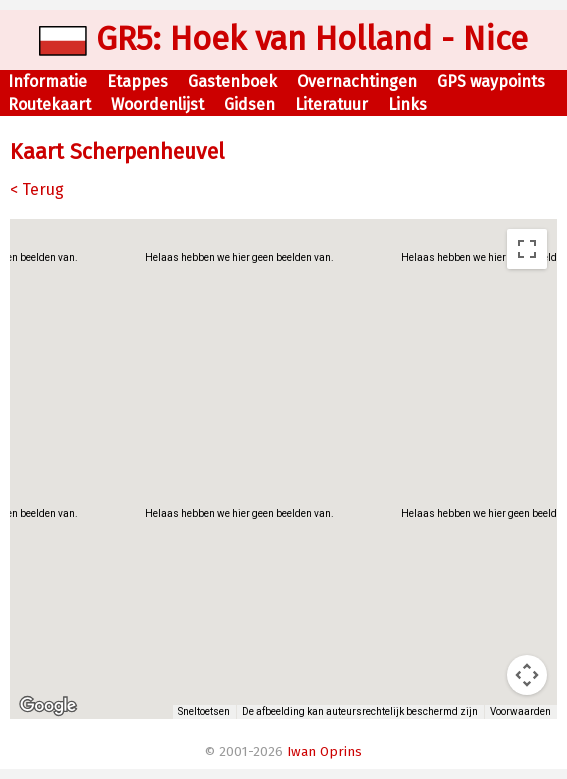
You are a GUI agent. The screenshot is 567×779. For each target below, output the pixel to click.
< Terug (37, 189)
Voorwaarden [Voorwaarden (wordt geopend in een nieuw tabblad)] (520, 711)
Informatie (47, 81)
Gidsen (249, 104)
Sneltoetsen (204, 711)
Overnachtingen (357, 81)
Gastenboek (232, 81)
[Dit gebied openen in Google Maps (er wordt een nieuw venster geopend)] (48, 706)
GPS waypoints (491, 81)
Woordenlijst (157, 104)
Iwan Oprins (324, 752)
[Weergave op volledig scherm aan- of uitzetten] (527, 249)
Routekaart (49, 104)
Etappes (137, 81)
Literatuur (331, 104)
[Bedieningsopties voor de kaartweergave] (527, 675)
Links (407, 104)
